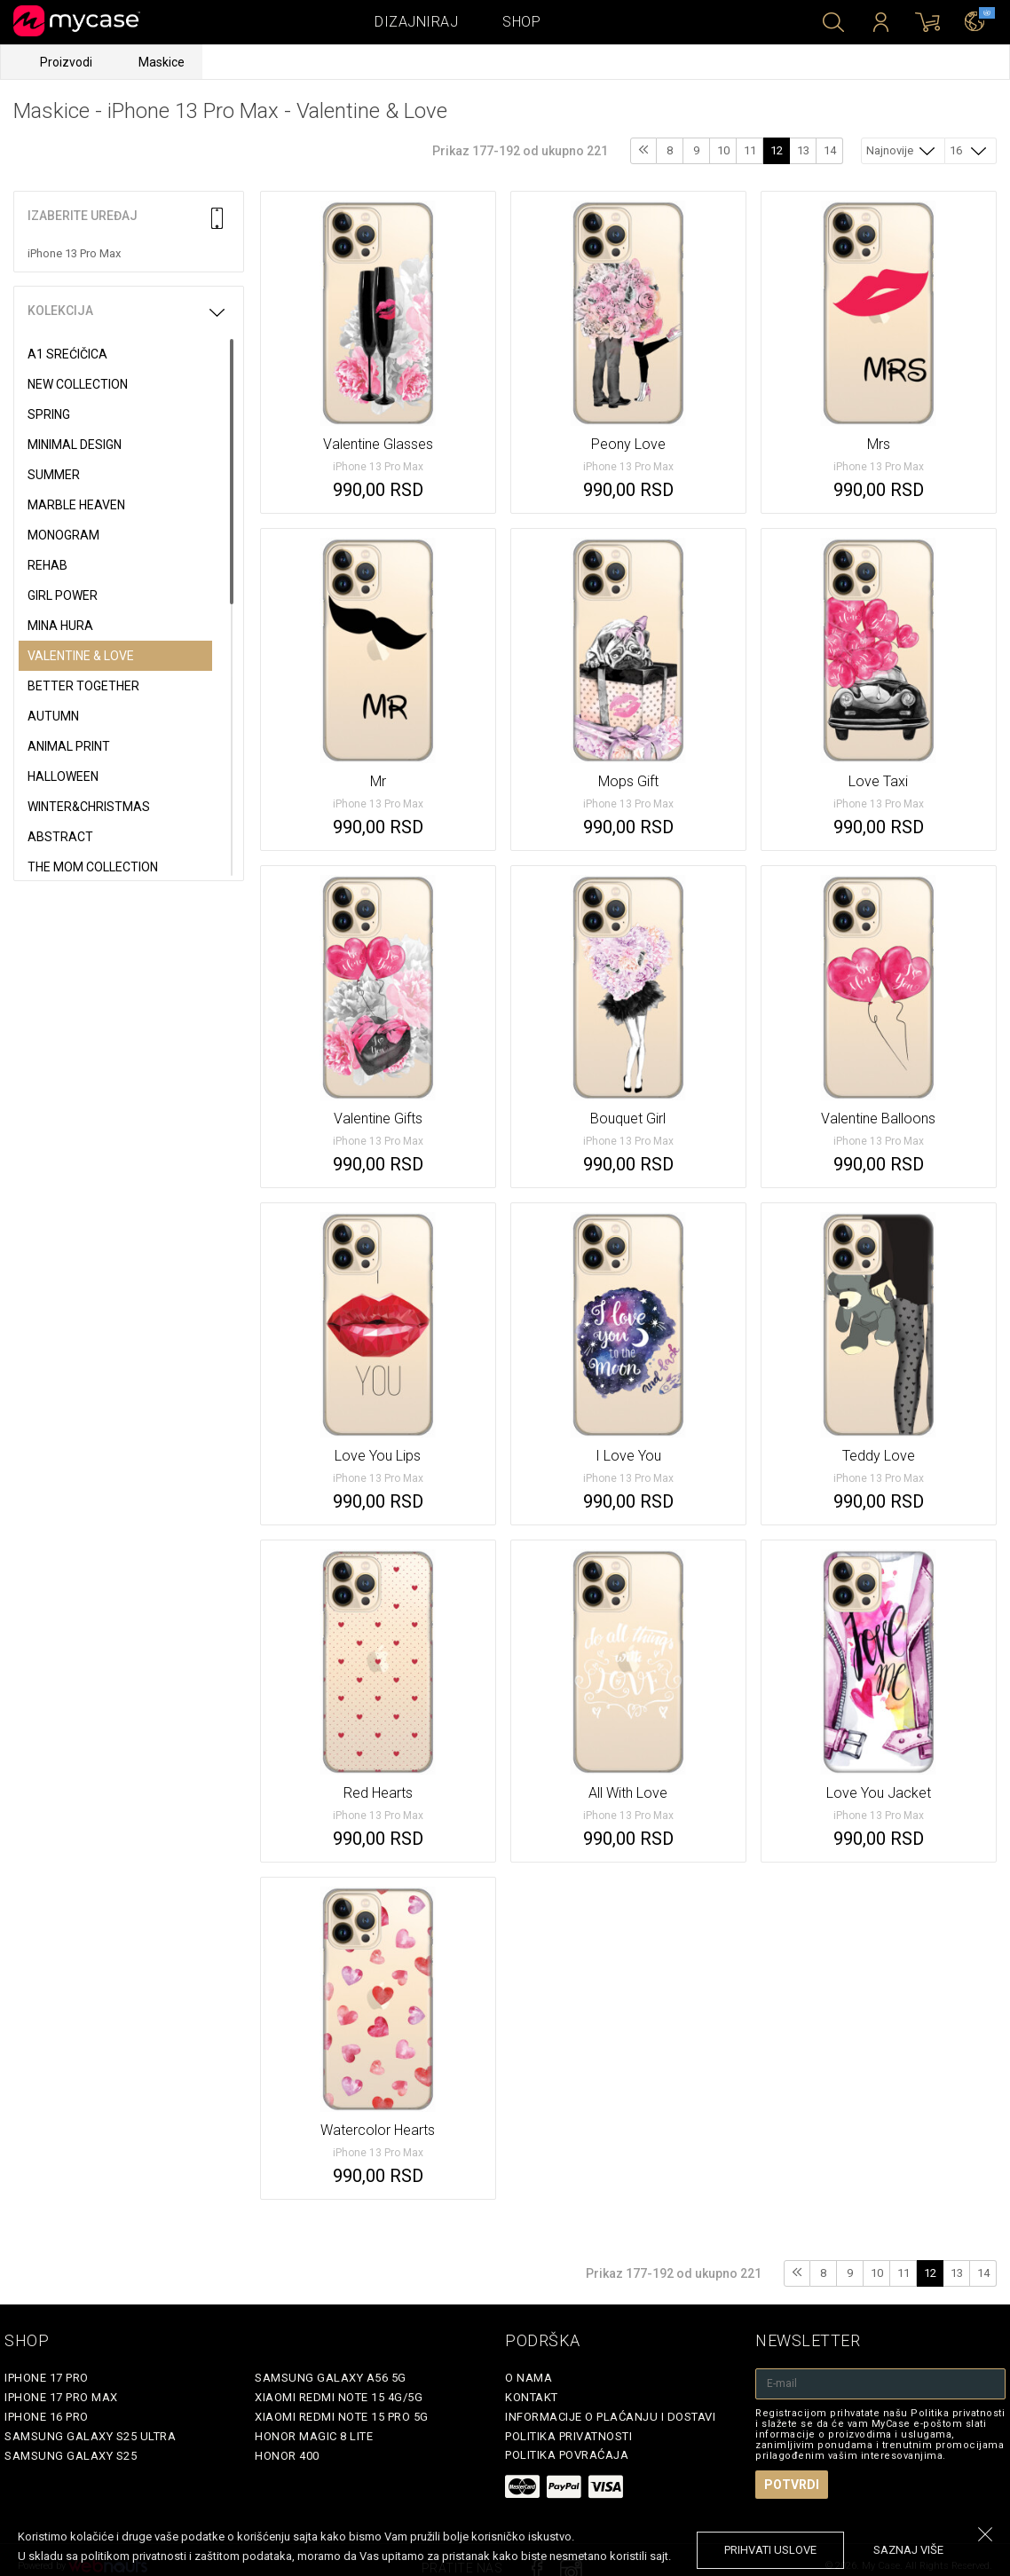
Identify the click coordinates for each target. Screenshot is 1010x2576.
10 (723, 150)
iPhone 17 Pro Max (61, 2397)
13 (803, 150)
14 (830, 150)
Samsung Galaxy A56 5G (330, 2377)
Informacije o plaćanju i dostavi (610, 2416)
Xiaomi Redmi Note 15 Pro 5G (342, 2416)
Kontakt (531, 2397)
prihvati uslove (770, 2549)
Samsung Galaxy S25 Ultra (90, 2436)
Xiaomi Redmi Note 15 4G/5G (338, 2397)
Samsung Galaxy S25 (70, 2455)
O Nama (528, 2377)
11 (750, 150)
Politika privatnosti (568, 2436)
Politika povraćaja (566, 2455)
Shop (521, 21)
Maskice (161, 62)
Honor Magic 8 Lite (314, 2436)
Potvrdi (791, 2485)
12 (776, 150)
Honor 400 (287, 2455)
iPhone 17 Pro (46, 2377)
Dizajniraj (416, 21)
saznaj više (908, 2549)
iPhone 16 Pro (46, 2416)
